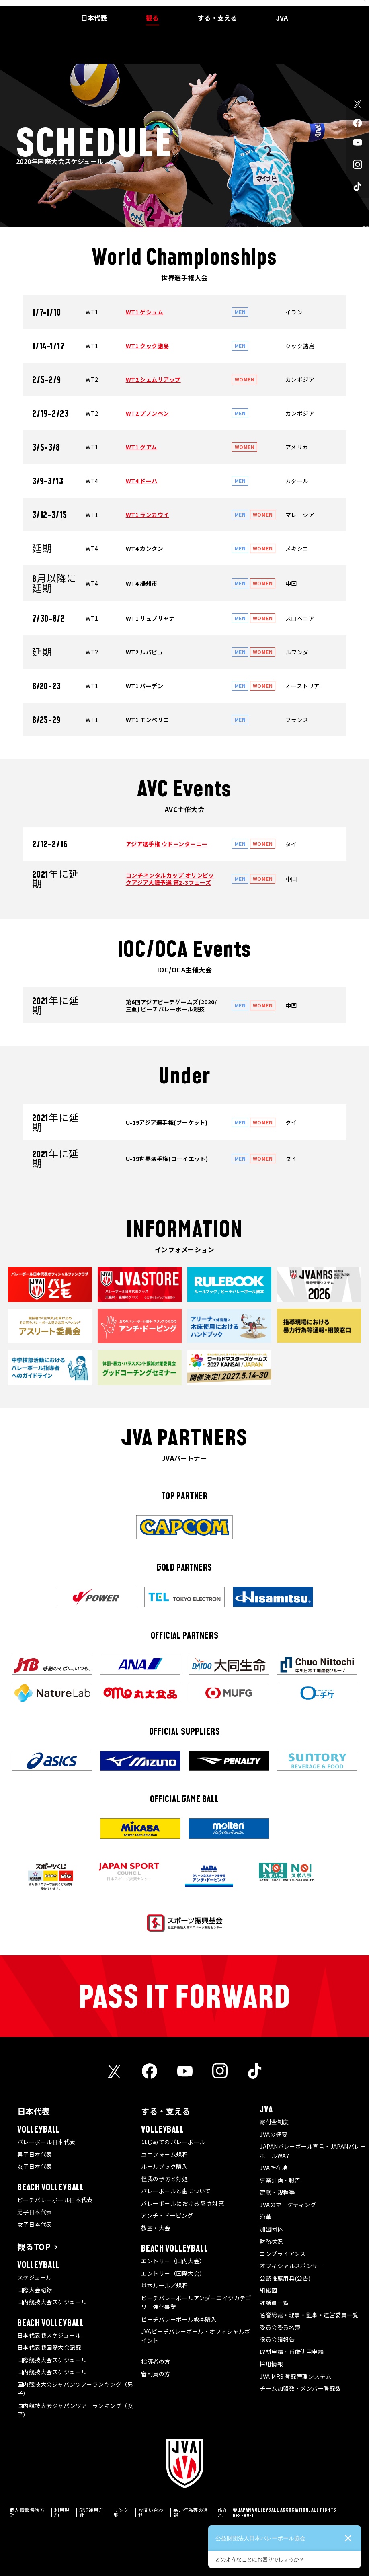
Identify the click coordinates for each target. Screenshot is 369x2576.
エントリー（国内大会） (173, 2261)
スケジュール (34, 2277)
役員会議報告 (277, 2339)
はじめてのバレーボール (173, 2142)
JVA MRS (316, 5)
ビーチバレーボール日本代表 (55, 2200)
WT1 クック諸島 (147, 346)
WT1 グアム (141, 447)
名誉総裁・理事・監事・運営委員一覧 (309, 2315)
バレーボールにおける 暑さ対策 (182, 2203)
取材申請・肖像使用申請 (292, 2352)
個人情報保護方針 (27, 2512)
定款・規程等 (277, 2192)
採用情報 (271, 2364)
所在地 (223, 2512)
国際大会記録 (34, 2290)
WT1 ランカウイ (147, 515)
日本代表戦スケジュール (49, 2335)
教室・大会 (155, 2228)
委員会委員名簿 (280, 2327)
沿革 (265, 2217)
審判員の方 (155, 2374)
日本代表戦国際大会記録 (49, 2347)
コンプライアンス (283, 2254)
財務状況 (271, 2241)
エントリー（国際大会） (173, 2273)
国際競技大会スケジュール (51, 2360)
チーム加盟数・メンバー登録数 (300, 2388)
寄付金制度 (274, 2122)
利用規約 (61, 2512)
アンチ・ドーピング (167, 2215)
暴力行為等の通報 (190, 2512)
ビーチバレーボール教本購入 (179, 2319)
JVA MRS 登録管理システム (295, 2376)
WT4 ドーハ (142, 481)
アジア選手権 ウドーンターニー (167, 844)
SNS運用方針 (91, 2512)
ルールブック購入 (164, 2166)
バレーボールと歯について (176, 2191)
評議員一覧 (274, 2303)
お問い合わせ (150, 2512)
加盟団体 (271, 2229)
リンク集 (120, 2512)
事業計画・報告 (280, 2180)
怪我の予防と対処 (164, 2179)
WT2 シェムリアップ (153, 379)
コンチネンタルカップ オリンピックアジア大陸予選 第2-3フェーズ (170, 878)
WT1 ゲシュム (145, 312)
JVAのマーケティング (288, 2205)
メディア (293, 5)
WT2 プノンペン (147, 413)
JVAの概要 (273, 2134)
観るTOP (34, 2246)
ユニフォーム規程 (164, 2154)
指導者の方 (155, 2361)
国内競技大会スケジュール (51, 2302)
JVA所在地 (273, 2168)
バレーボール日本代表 (46, 2142)
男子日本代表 (34, 2154)
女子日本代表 (34, 2166)
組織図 (268, 2290)
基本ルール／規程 (164, 2285)
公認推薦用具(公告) (285, 2278)
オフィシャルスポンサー (292, 2266)
